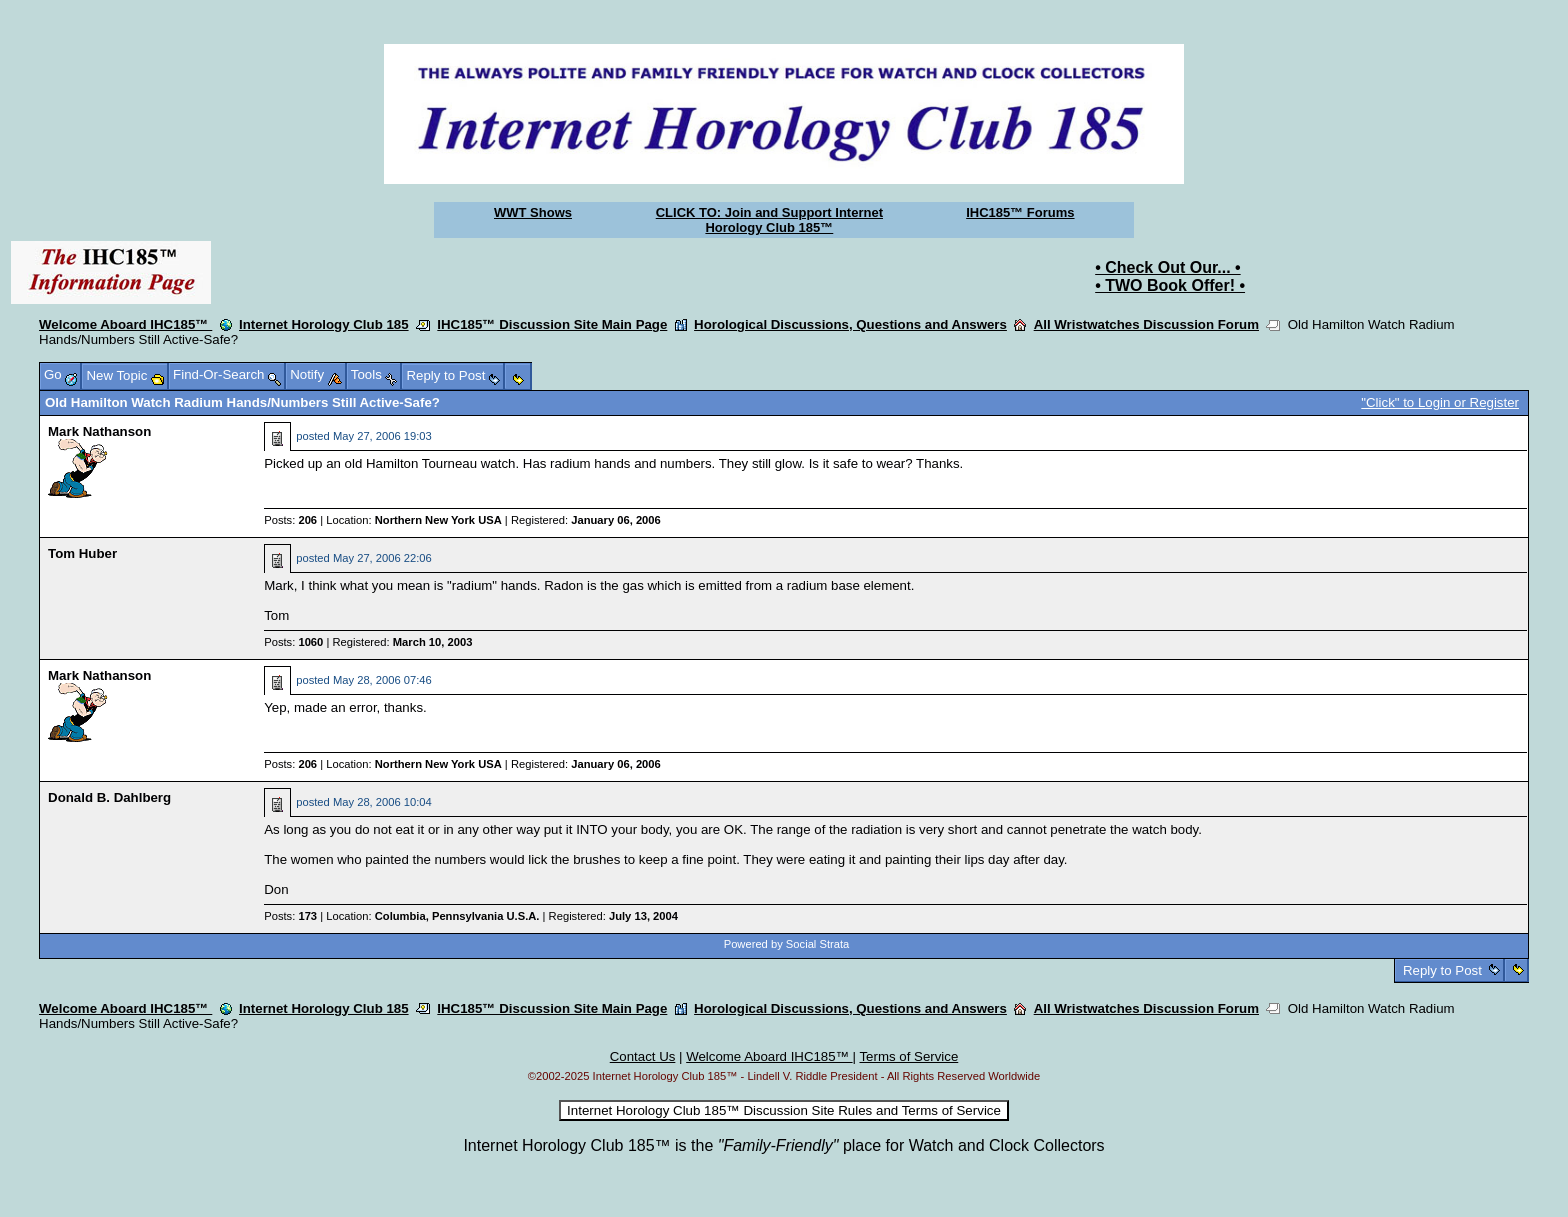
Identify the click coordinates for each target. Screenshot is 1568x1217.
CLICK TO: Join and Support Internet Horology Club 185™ (769, 220)
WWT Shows (533, 212)
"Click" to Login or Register (1440, 402)
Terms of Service (908, 1056)
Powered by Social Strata (787, 944)
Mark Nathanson (99, 431)
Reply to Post (1442, 970)
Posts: (290, 520)
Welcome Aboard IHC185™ (125, 324)
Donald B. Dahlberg (109, 797)
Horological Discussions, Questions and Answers (850, 324)
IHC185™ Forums (1020, 212)
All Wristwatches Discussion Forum (1146, 324)
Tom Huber (82, 553)
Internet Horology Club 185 (324, 324)
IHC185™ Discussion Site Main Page (552, 324)
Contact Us (643, 1056)
